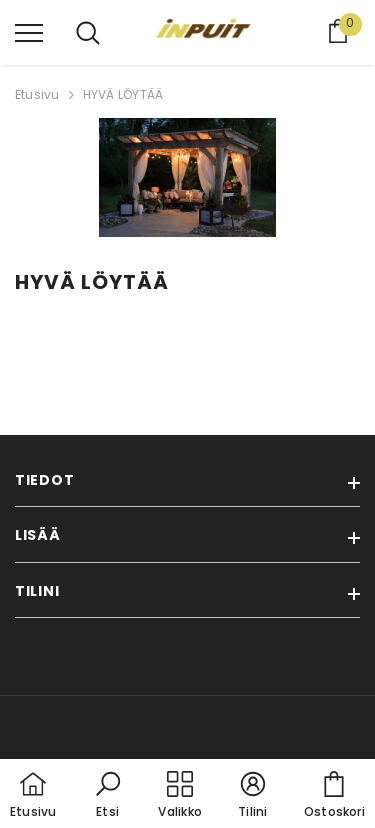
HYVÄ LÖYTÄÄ (123, 94)
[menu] (29, 32)
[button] (108, 796)
